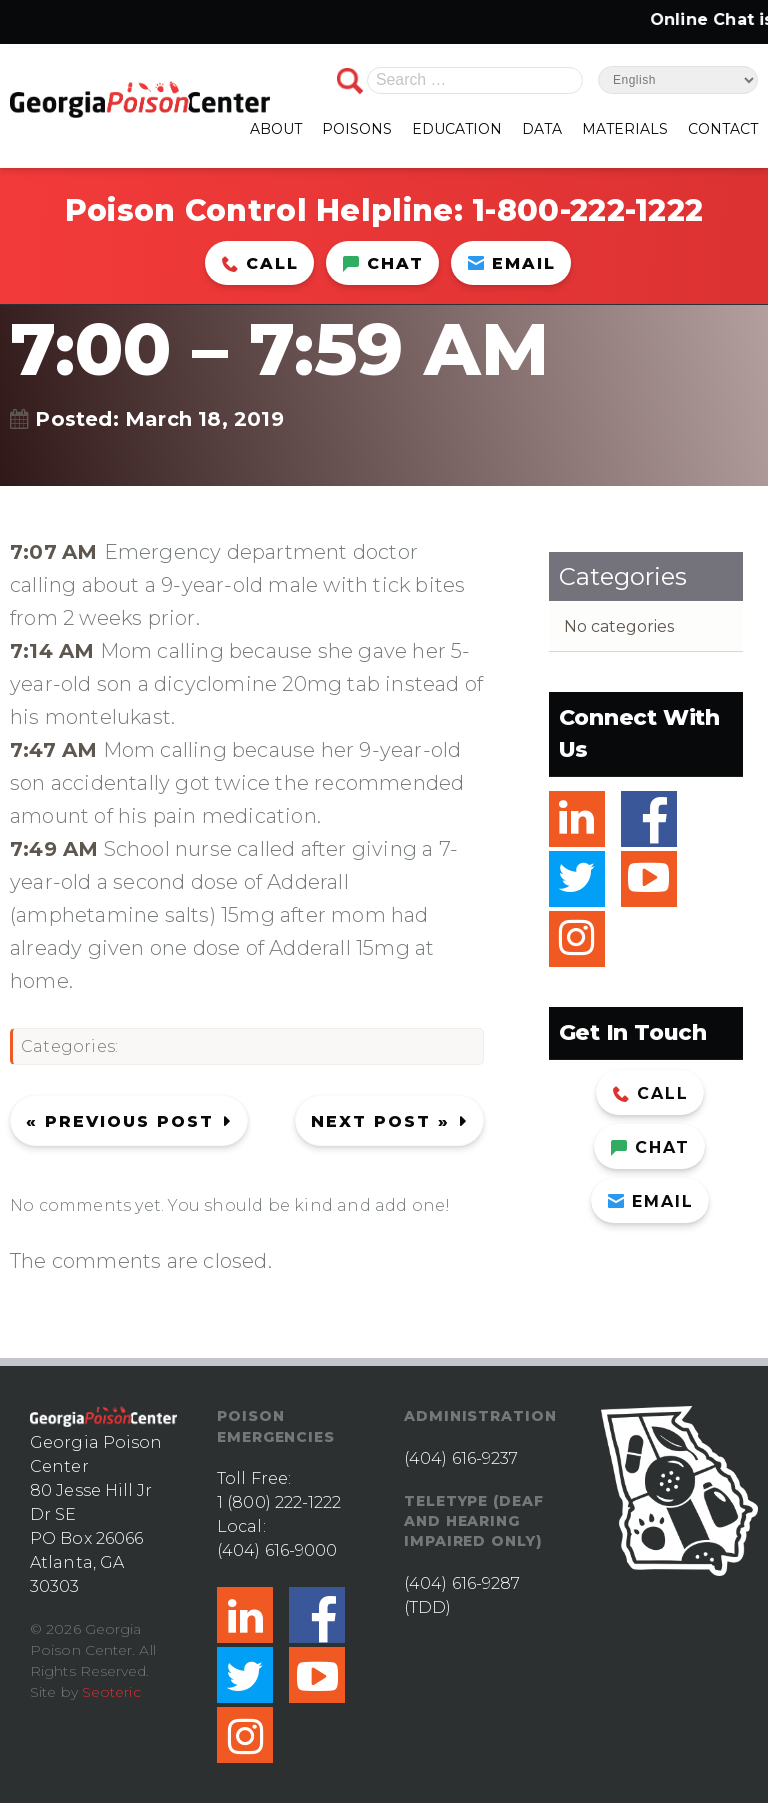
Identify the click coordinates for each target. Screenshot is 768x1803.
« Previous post (120, 1121)
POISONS (357, 129)
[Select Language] (678, 80)
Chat (383, 263)
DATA (542, 129)
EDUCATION (457, 129)
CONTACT (723, 129)
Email (512, 263)
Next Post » (380, 1121)
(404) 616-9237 (461, 1458)
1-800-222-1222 (587, 210)
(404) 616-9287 (462, 1583)
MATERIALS (625, 129)
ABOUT (276, 129)
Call (260, 263)
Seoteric (111, 1692)
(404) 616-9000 (277, 1550)
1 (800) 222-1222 (279, 1502)
